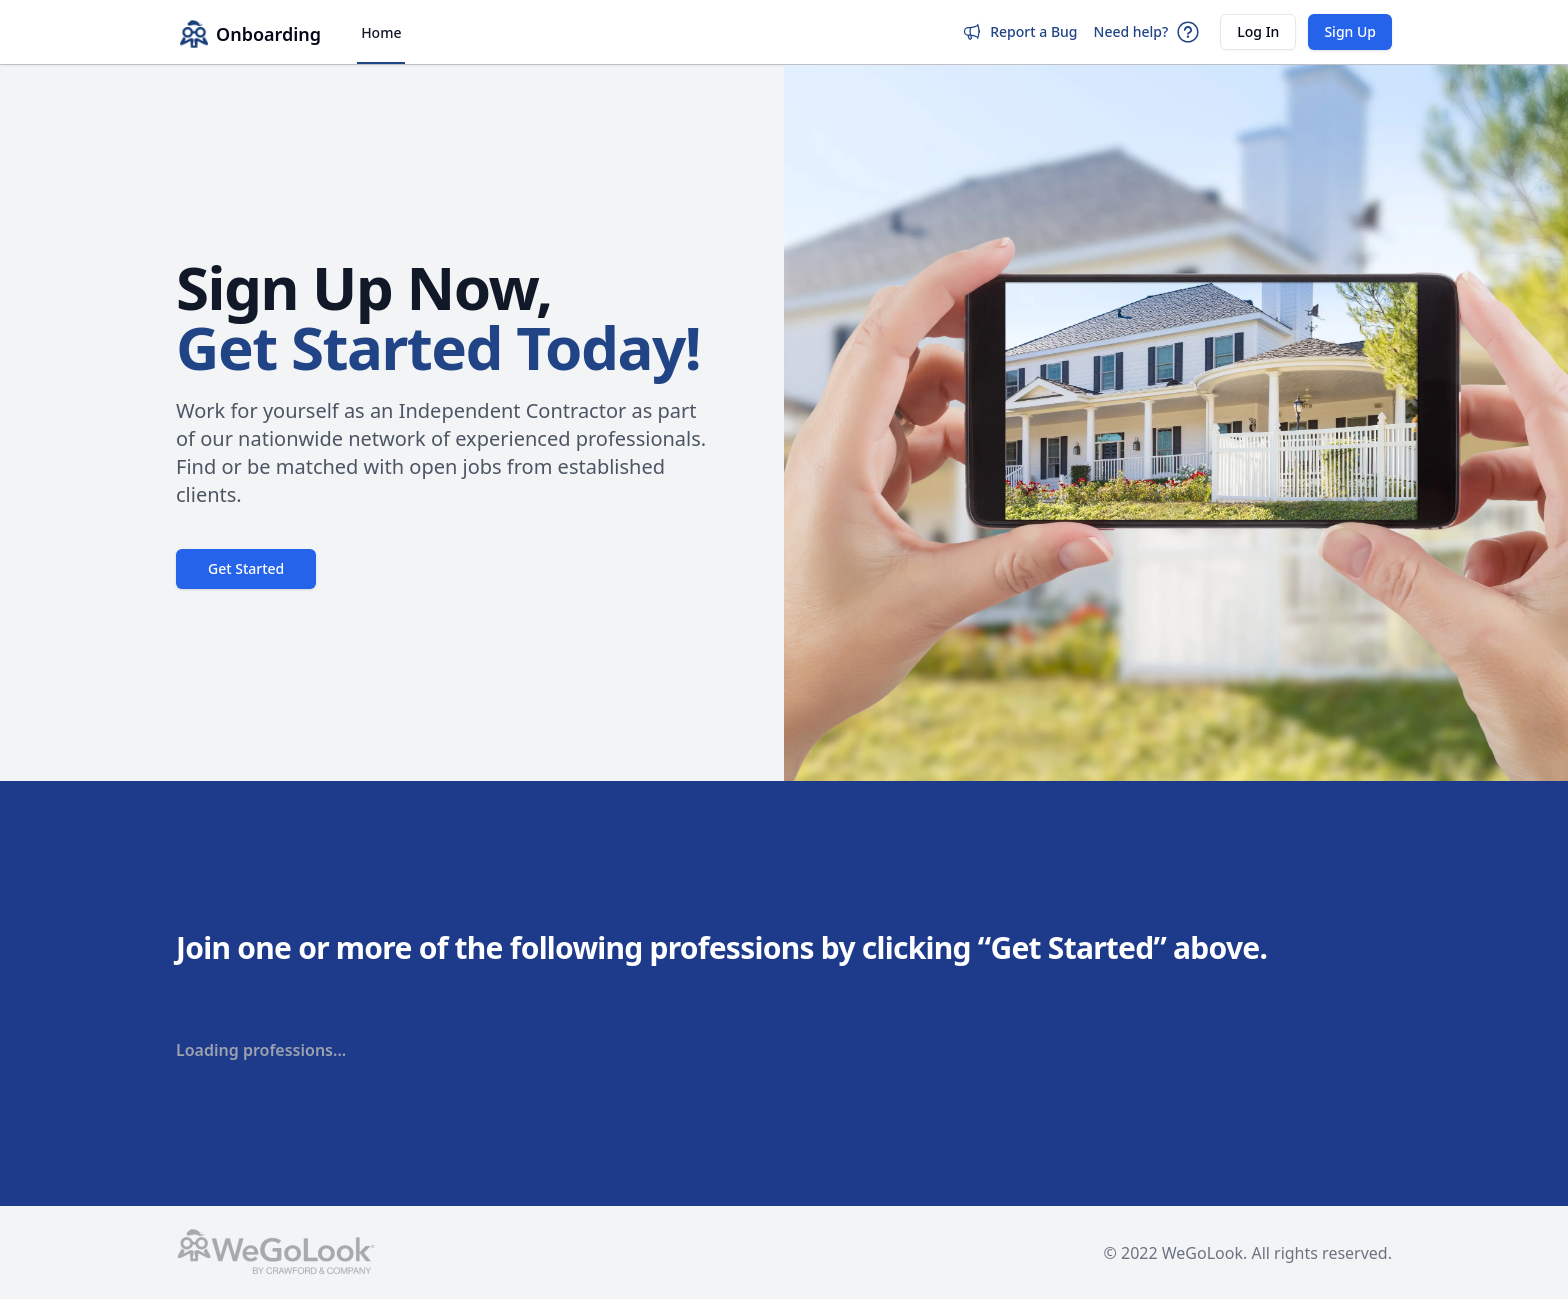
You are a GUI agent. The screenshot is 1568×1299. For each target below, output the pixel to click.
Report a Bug (1019, 32)
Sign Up (1350, 31)
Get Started (246, 568)
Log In (1258, 31)
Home (381, 32)
